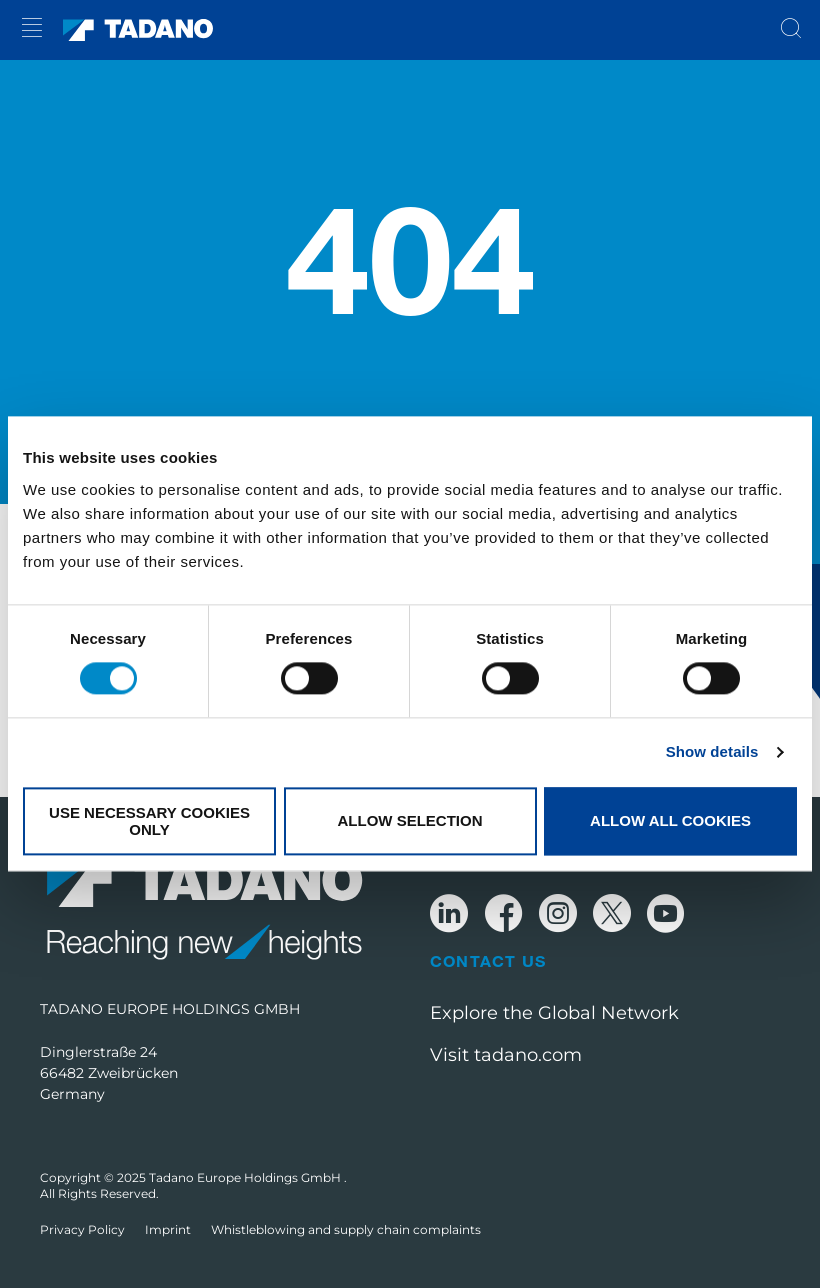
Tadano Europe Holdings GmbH (246, 1177)
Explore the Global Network (554, 1013)
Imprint (168, 1229)
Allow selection (410, 821)
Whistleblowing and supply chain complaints (346, 1229)
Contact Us (488, 961)
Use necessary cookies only (149, 821)
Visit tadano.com (506, 1055)
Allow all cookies (670, 821)
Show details (712, 752)
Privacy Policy (82, 1229)
